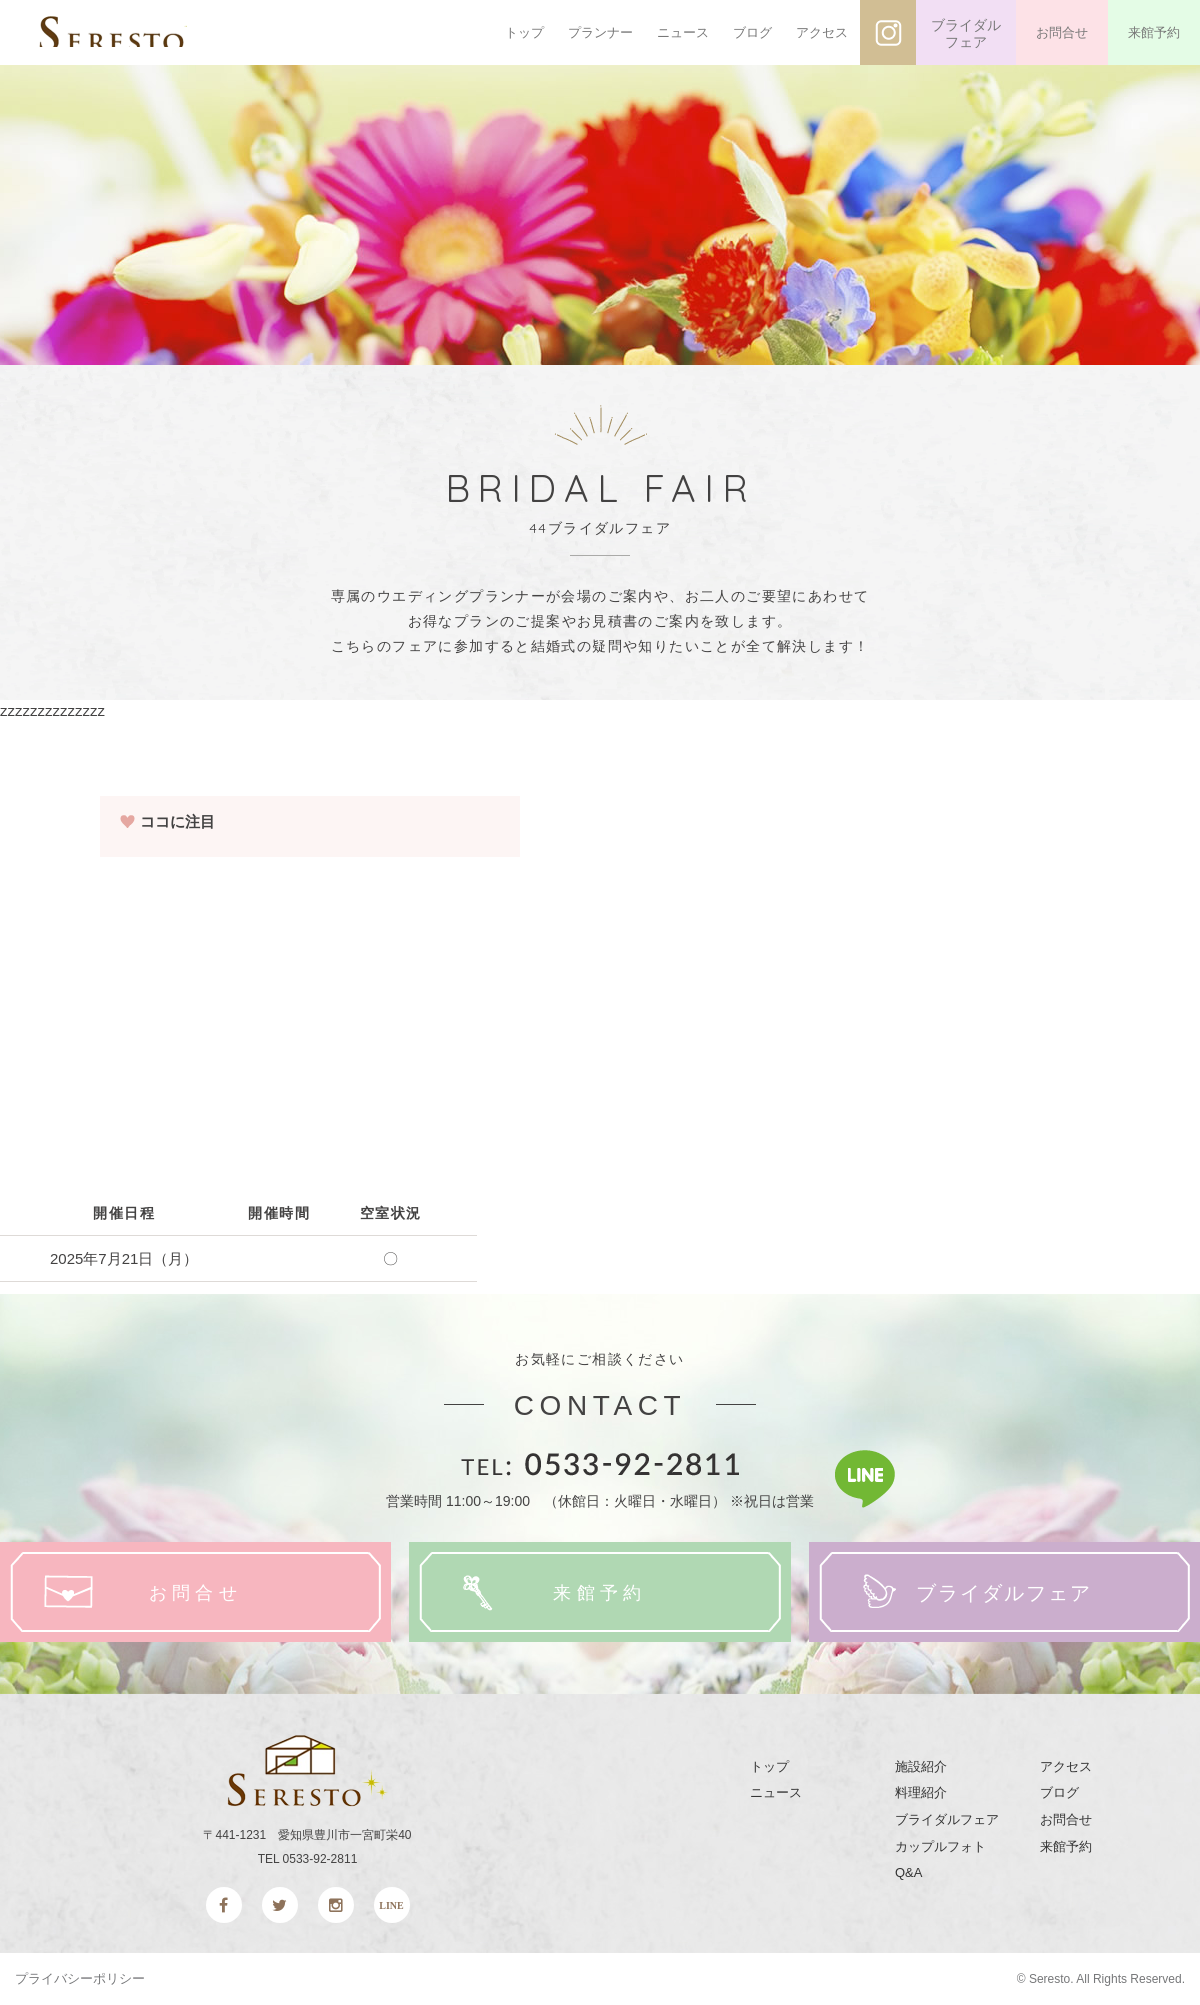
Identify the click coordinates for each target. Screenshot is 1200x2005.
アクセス (822, 32)
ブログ (752, 32)
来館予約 (1154, 32)
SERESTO (147, 33)
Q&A (908, 1872)
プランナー (600, 32)
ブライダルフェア (966, 34)
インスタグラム (888, 32)
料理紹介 (921, 1792)
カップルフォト (940, 1846)
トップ (524, 32)
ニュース (683, 32)
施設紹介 (921, 1766)
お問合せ (1062, 32)
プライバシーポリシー (80, 1978)
